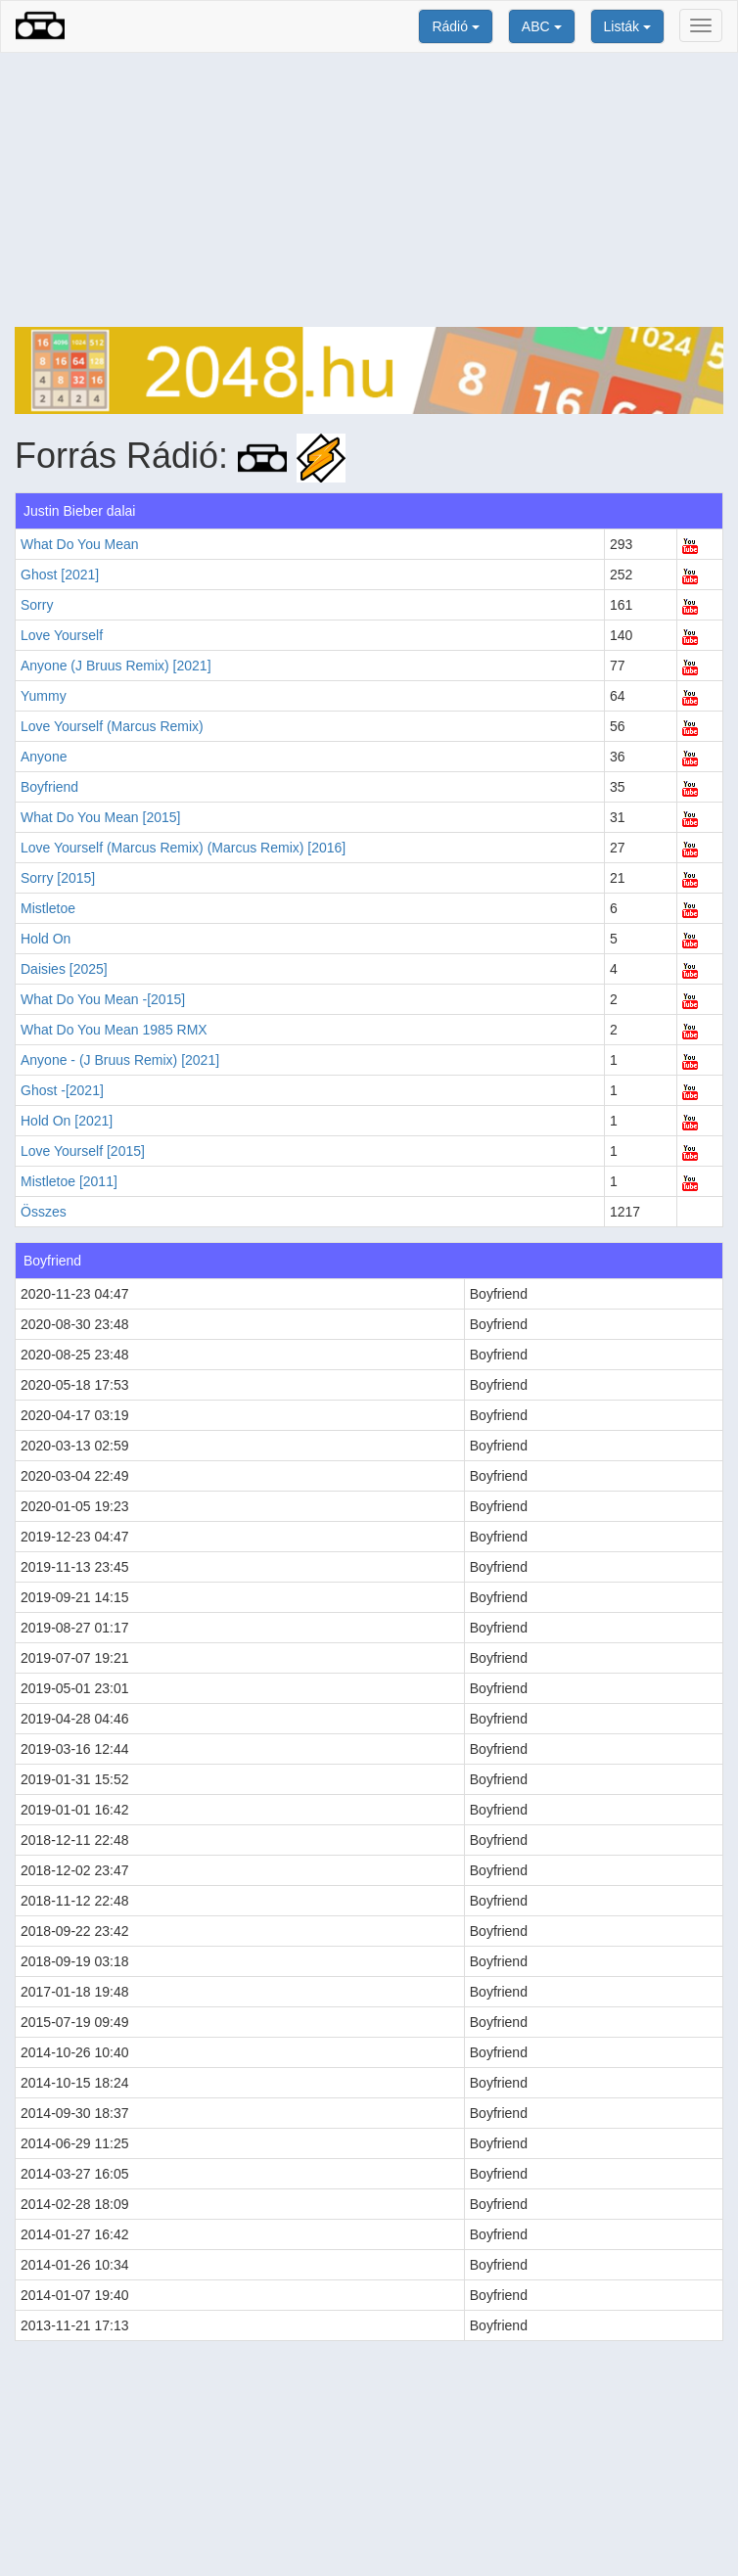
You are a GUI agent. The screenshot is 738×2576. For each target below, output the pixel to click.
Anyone (44, 756)
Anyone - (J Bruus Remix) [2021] (120, 1060)
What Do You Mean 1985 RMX (114, 1029)
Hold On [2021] (67, 1120)
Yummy (44, 696)
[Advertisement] (369, 190)
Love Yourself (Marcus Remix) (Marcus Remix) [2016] (183, 847)
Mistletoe (48, 908)
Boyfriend (49, 787)
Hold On (45, 938)
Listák (627, 26)
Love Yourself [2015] (83, 1151)
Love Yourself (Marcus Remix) (112, 726)
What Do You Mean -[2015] (103, 999)
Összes (44, 1211)
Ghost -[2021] (62, 1090)
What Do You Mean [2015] (100, 817)
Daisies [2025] (64, 969)
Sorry (37, 605)
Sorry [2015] (58, 878)
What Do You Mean (80, 544)
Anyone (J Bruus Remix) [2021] (116, 665)
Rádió (455, 26)
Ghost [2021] (60, 574)
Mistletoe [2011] (69, 1181)
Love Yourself (62, 635)
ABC (542, 26)
